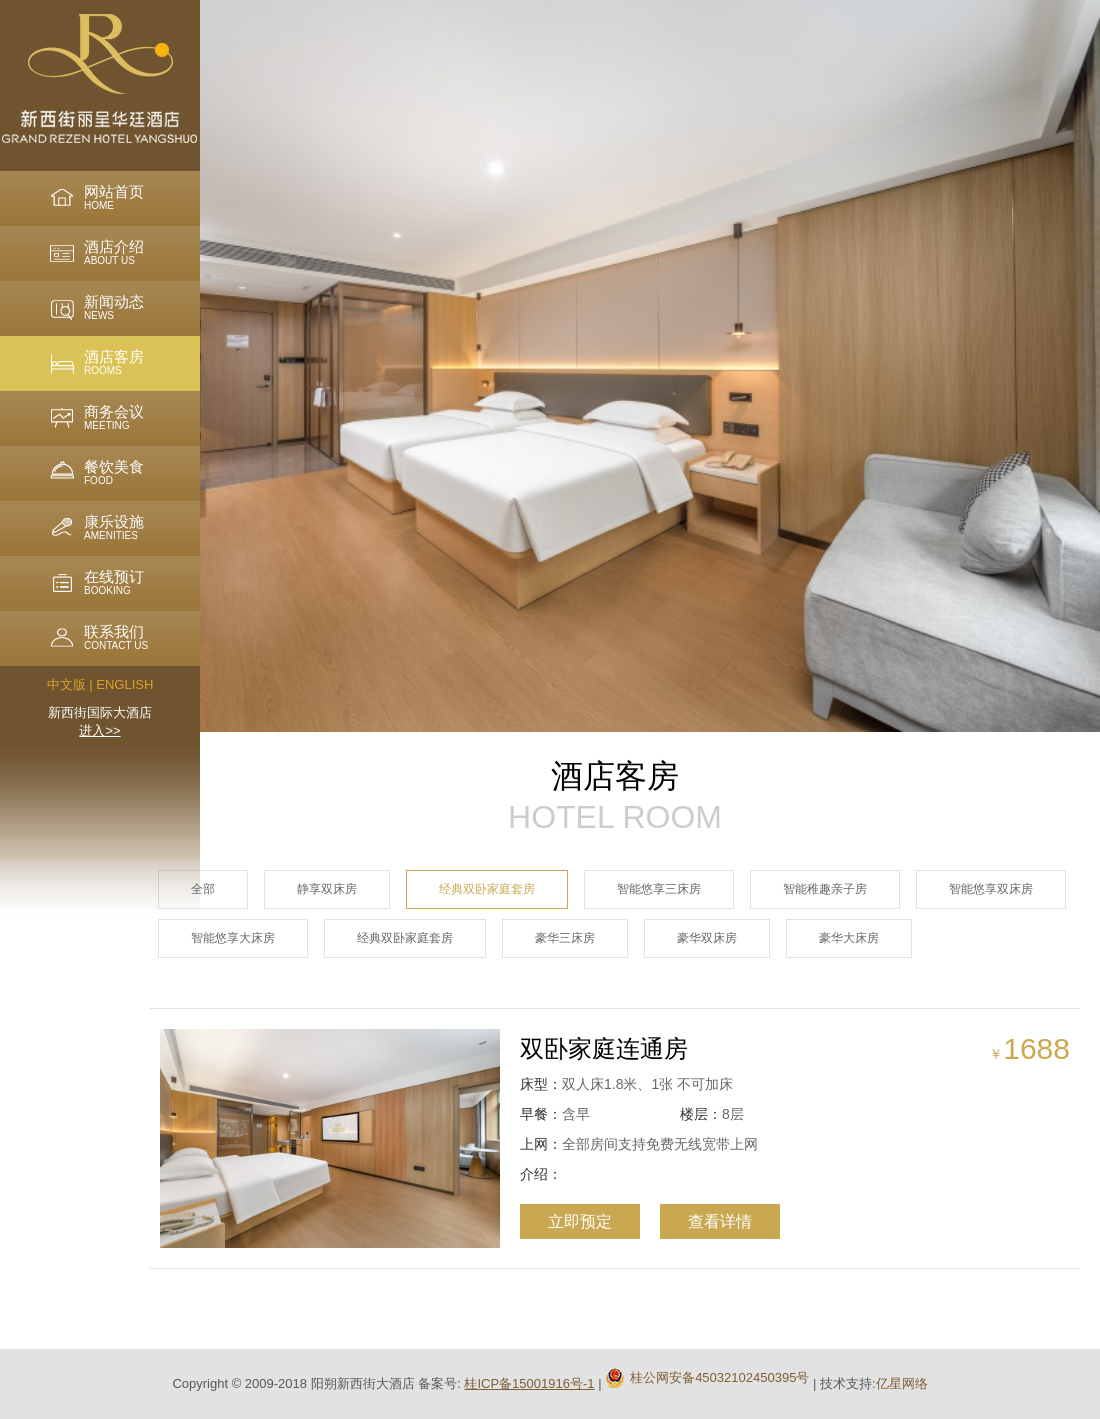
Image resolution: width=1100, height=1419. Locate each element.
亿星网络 (902, 1383)
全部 (203, 889)
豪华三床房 (565, 938)
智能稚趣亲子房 (825, 889)
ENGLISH (124, 684)
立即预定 (566, 1221)
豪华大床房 (849, 938)
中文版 (66, 684)
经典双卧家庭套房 (487, 889)
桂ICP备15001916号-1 (529, 1383)
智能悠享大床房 (233, 938)
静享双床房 (327, 889)
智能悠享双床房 (991, 889)
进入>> (99, 730)
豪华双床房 (707, 938)
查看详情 (706, 1221)
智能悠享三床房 (659, 889)
